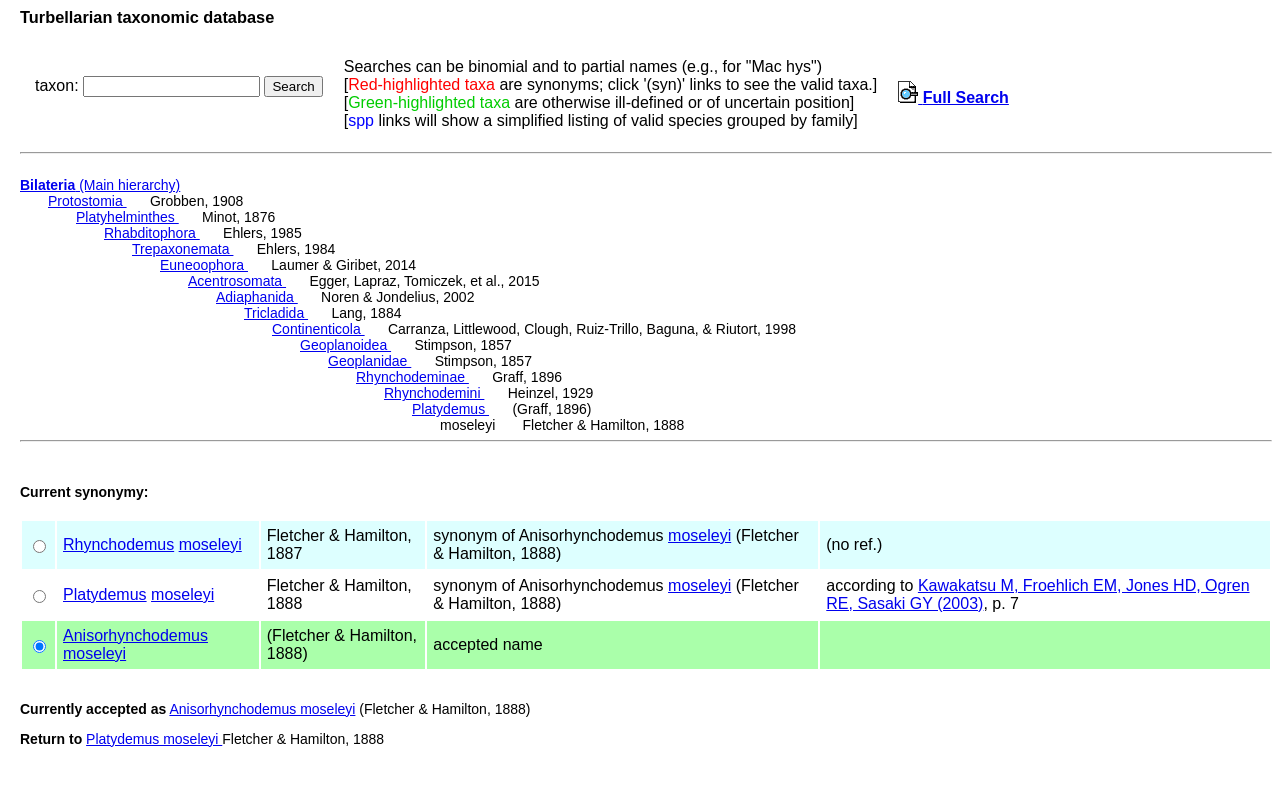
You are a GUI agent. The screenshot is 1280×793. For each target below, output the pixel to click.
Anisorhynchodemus (135, 635)
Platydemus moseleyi (154, 739)
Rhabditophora (152, 233)
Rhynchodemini (434, 393)
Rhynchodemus (118, 544)
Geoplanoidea (345, 345)
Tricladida (276, 313)
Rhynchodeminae (412, 377)
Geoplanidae (369, 361)
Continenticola (318, 329)
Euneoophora (204, 265)
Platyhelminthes (127, 217)
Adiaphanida (257, 297)
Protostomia (87, 201)
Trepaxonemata (182, 249)
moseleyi (210, 544)
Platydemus (450, 409)
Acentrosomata (237, 281)
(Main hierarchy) (100, 185)
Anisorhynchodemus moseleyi (262, 709)
